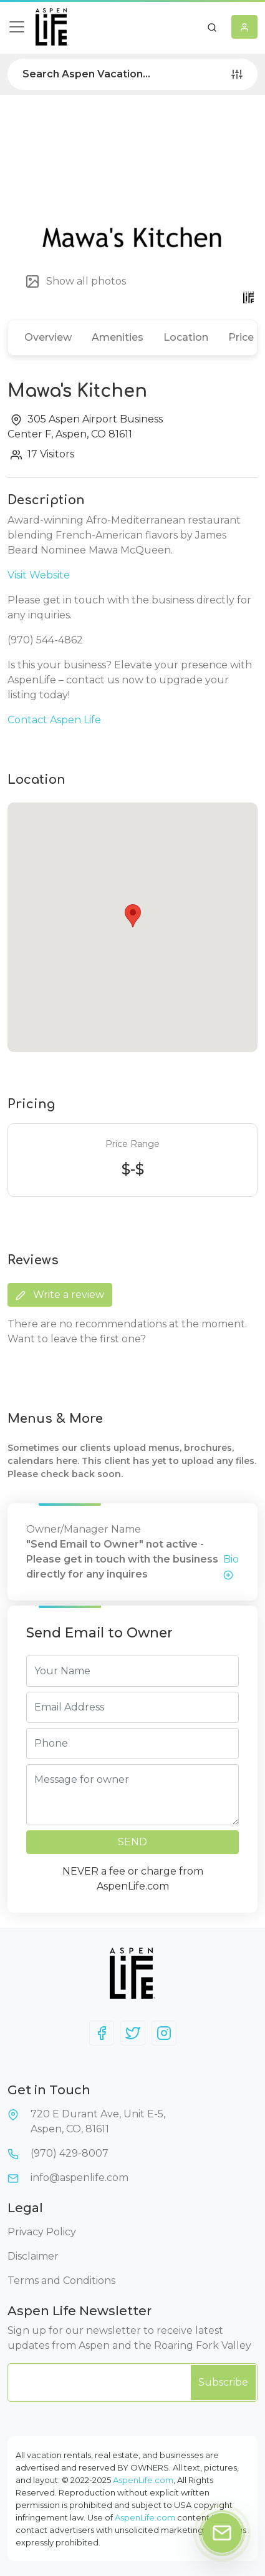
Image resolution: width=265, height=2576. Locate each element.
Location (185, 337)
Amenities (117, 337)
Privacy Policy (41, 2232)
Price (241, 337)
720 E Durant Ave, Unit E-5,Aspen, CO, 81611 (98, 2121)
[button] (212, 27)
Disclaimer (33, 2256)
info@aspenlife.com (79, 2177)
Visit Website (38, 575)
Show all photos (75, 281)
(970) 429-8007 (69, 2153)
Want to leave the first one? (76, 1339)
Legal (25, 2207)
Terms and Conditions (61, 2280)
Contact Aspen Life (54, 720)
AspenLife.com (143, 2480)
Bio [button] (231, 1566)
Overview (48, 337)
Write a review (60, 1294)
